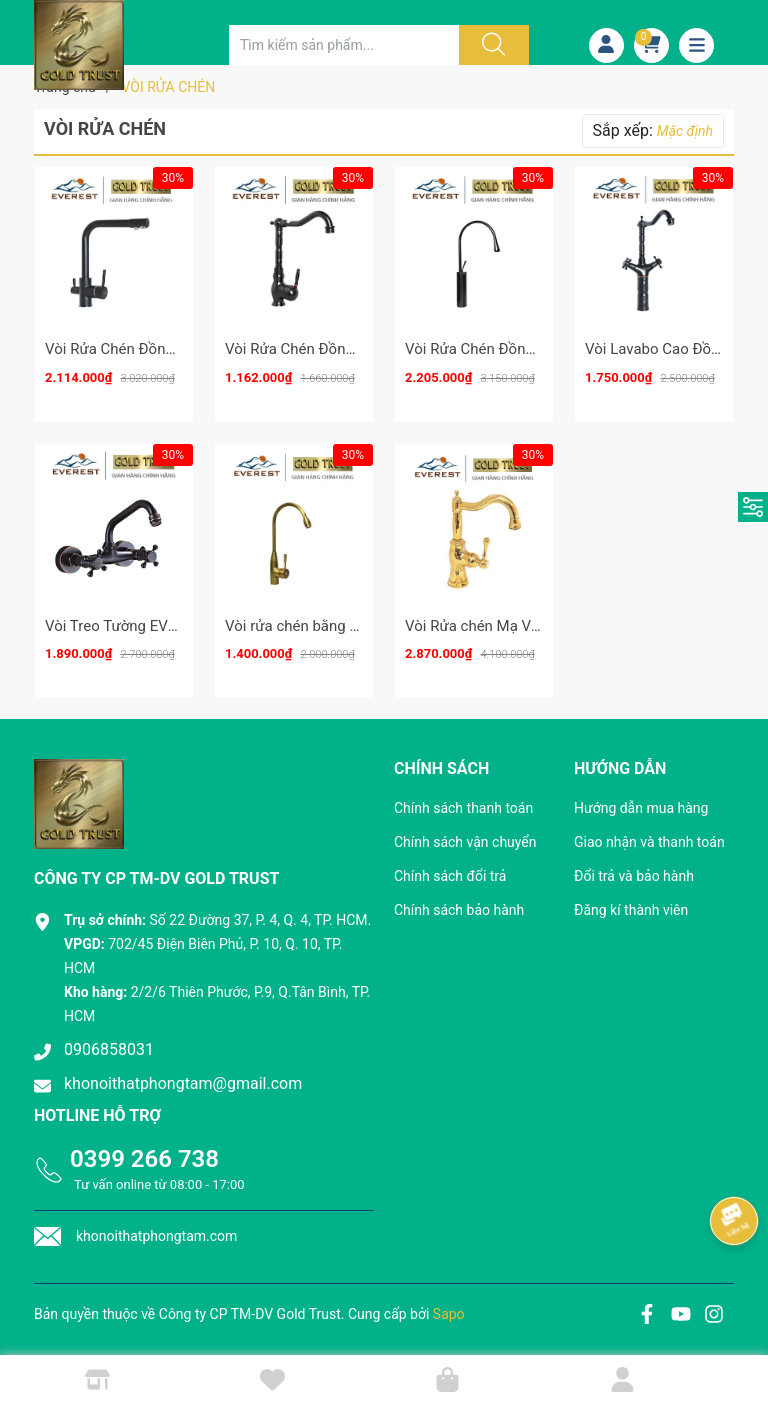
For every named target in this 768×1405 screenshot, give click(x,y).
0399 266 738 (144, 1159)
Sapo (449, 1314)
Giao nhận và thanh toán (649, 842)
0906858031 (109, 1049)
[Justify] (491, 45)
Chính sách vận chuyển (465, 842)
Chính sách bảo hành (459, 910)
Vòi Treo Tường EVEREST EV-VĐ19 (159, 626)
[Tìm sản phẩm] (344, 45)
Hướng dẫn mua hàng (641, 808)
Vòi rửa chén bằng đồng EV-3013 (334, 626)
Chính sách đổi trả (450, 876)
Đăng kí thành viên (631, 910)
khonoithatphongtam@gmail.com (183, 1083)
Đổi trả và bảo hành (634, 876)
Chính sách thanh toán (463, 808)
